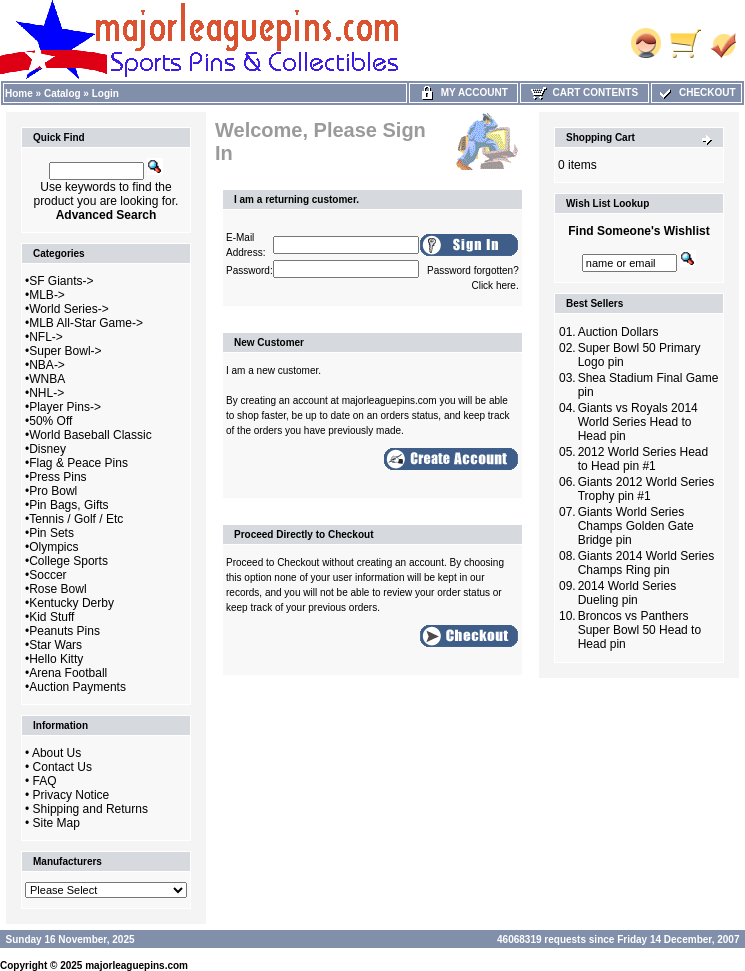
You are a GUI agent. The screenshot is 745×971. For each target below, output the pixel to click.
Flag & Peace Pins (78, 463)
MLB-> (47, 295)
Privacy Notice (71, 795)
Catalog (62, 93)
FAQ (45, 781)
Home (19, 93)
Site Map (56, 823)
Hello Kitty (56, 659)
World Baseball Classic (90, 435)
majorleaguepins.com (136, 965)
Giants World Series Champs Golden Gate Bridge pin (636, 526)
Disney (47, 449)
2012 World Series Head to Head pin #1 (643, 459)
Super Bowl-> (65, 351)
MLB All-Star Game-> (86, 323)
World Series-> (68, 309)
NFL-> (46, 337)
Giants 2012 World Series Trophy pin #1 (646, 489)
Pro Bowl (53, 491)
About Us (56, 753)
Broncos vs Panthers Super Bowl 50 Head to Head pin (639, 630)
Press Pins (57, 477)
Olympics (53, 547)
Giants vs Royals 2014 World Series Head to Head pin (638, 422)
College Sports (68, 561)
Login (105, 93)
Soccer (47, 575)
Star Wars (55, 645)
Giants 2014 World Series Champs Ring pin (646, 563)
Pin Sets (51, 533)
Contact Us (62, 767)
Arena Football (68, 673)
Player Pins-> (65, 407)
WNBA (47, 379)
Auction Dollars (618, 332)
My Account (463, 92)
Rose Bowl (57, 589)
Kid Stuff (51, 617)
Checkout (696, 92)
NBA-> (47, 365)
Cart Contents (584, 92)
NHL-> (46, 393)
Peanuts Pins (64, 631)
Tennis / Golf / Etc (76, 519)
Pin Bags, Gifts (68, 505)
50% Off (50, 421)
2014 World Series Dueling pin (627, 593)
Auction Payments (77, 687)
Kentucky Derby (71, 603)
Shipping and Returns (90, 809)
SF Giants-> (61, 281)
